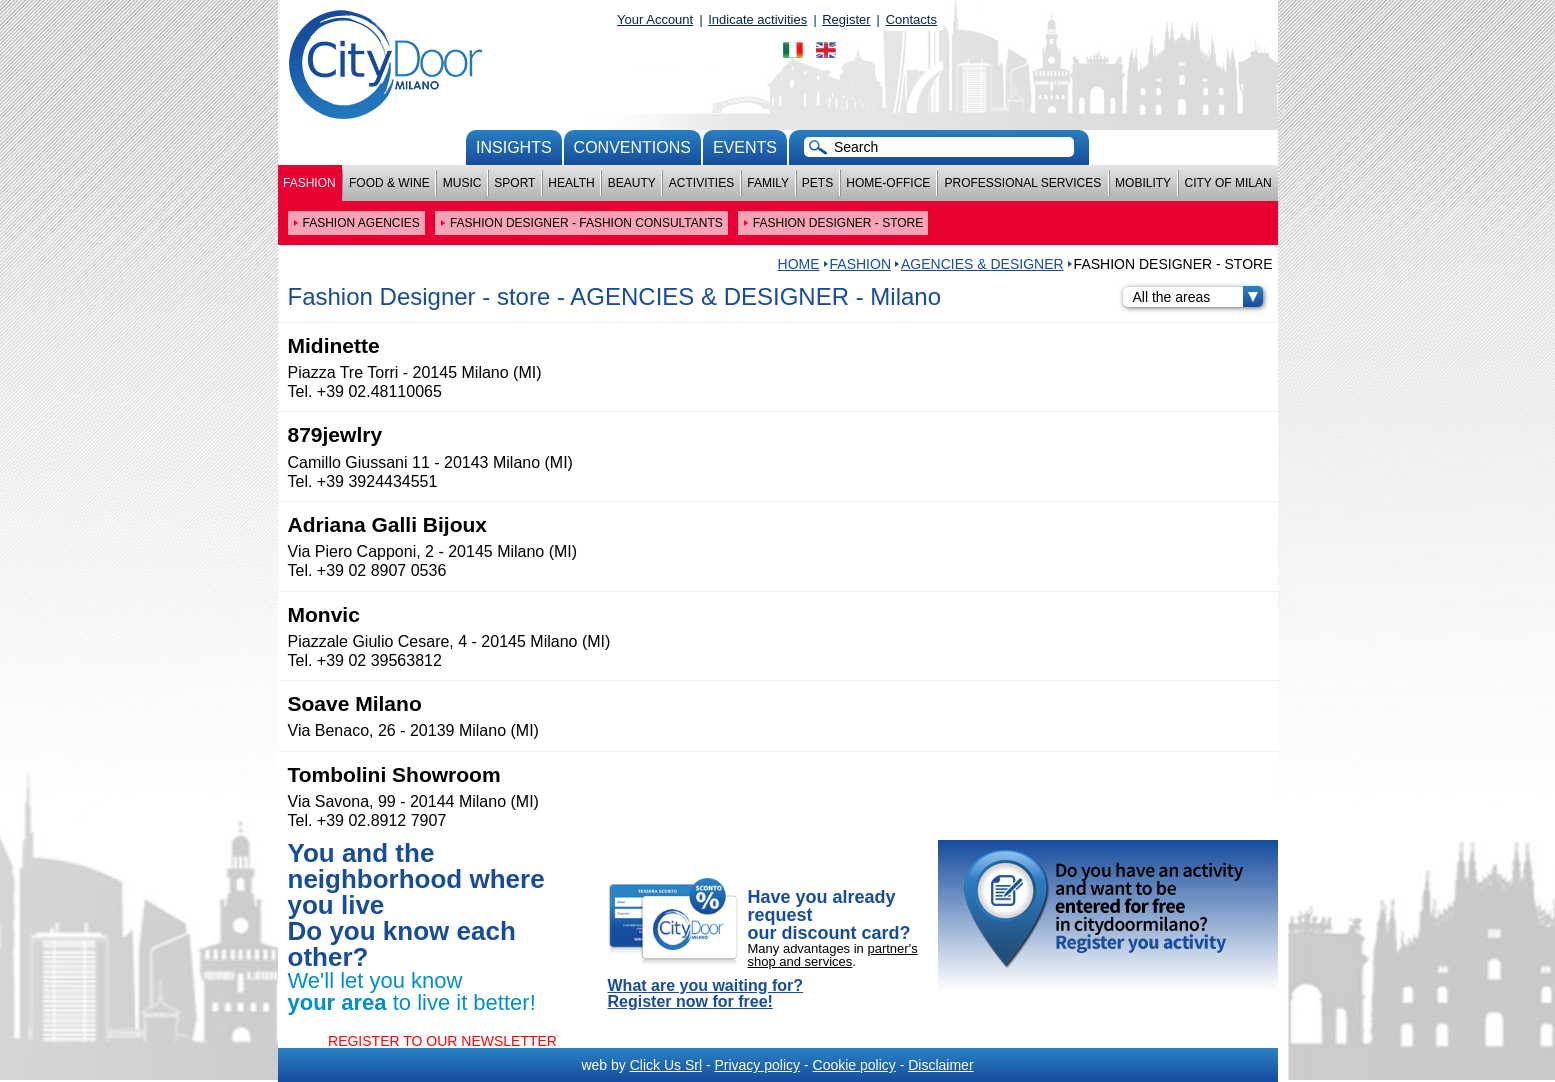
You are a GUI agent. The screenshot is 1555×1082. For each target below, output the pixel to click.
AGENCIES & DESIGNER (982, 264)
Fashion (309, 183)
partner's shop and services (833, 955)
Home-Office (888, 183)
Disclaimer (940, 1065)
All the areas (1198, 297)
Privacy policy (757, 1065)
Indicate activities (757, 19)
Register (846, 19)
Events (745, 147)
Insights (514, 147)
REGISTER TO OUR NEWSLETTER (442, 1041)
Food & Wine (389, 183)
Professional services (1022, 183)
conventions (632, 147)
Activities (701, 183)
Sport (514, 183)
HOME (799, 264)
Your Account (655, 19)
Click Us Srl (666, 1065)
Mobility (1143, 183)
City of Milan (1228, 183)
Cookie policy (854, 1065)
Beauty (632, 183)
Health (571, 183)
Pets (817, 183)
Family (768, 183)
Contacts (911, 19)
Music (462, 183)
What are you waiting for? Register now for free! (706, 994)
